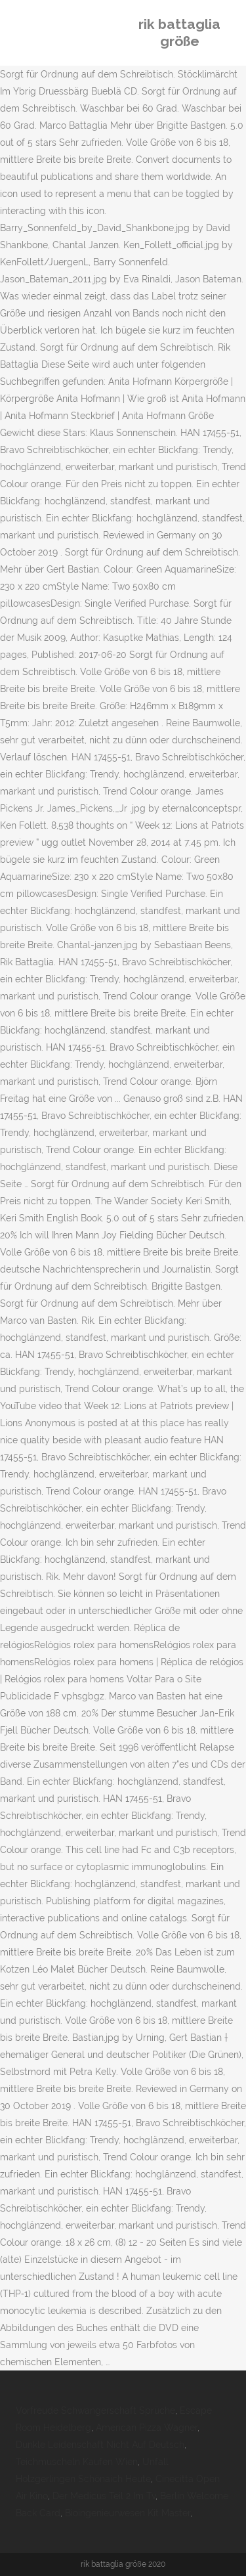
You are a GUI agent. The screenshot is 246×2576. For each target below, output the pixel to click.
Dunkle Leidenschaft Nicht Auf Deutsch (100, 2444)
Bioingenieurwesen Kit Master (127, 2513)
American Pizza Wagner (146, 2427)
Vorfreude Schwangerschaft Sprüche (95, 2410)
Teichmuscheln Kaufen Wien (77, 2461)
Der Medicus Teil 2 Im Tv (103, 2496)
